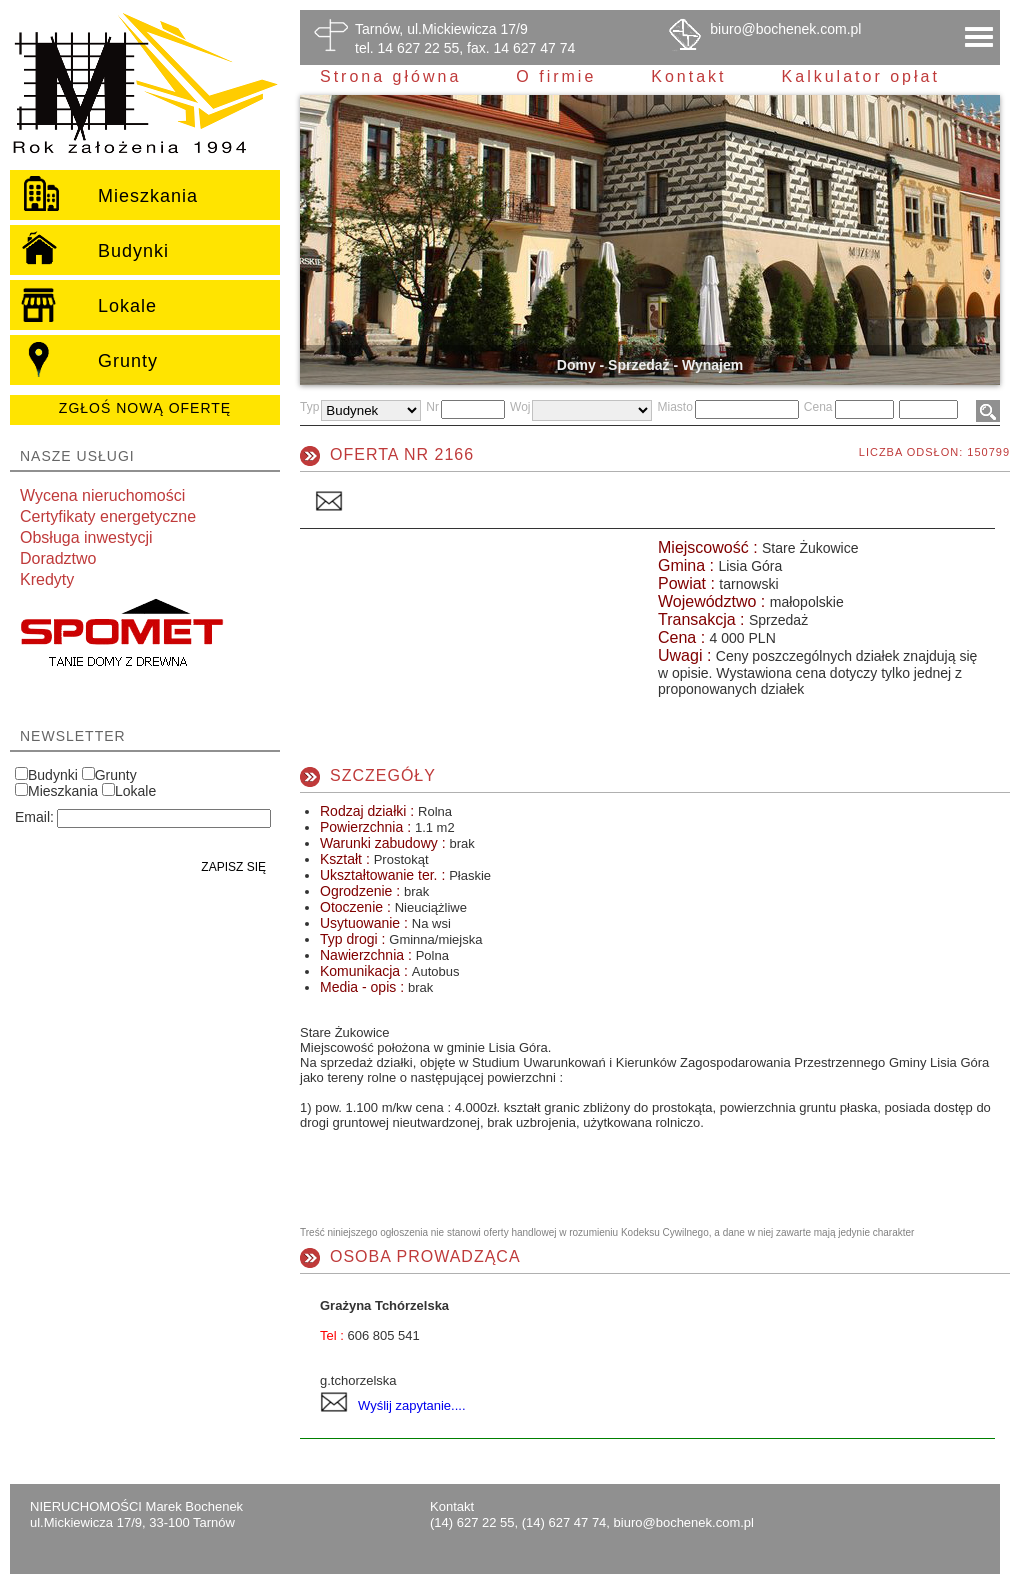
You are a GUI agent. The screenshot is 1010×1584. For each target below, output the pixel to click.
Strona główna (390, 76)
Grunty (116, 775)
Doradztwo (58, 558)
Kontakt (688, 76)
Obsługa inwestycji (86, 537)
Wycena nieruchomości (102, 495)
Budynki (53, 775)
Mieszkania (63, 791)
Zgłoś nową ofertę (145, 408)
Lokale (135, 791)
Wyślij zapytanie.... (412, 1405)
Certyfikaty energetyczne (108, 516)
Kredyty (47, 579)
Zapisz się (233, 867)
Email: (34, 817)
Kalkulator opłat (861, 76)
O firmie (556, 76)
